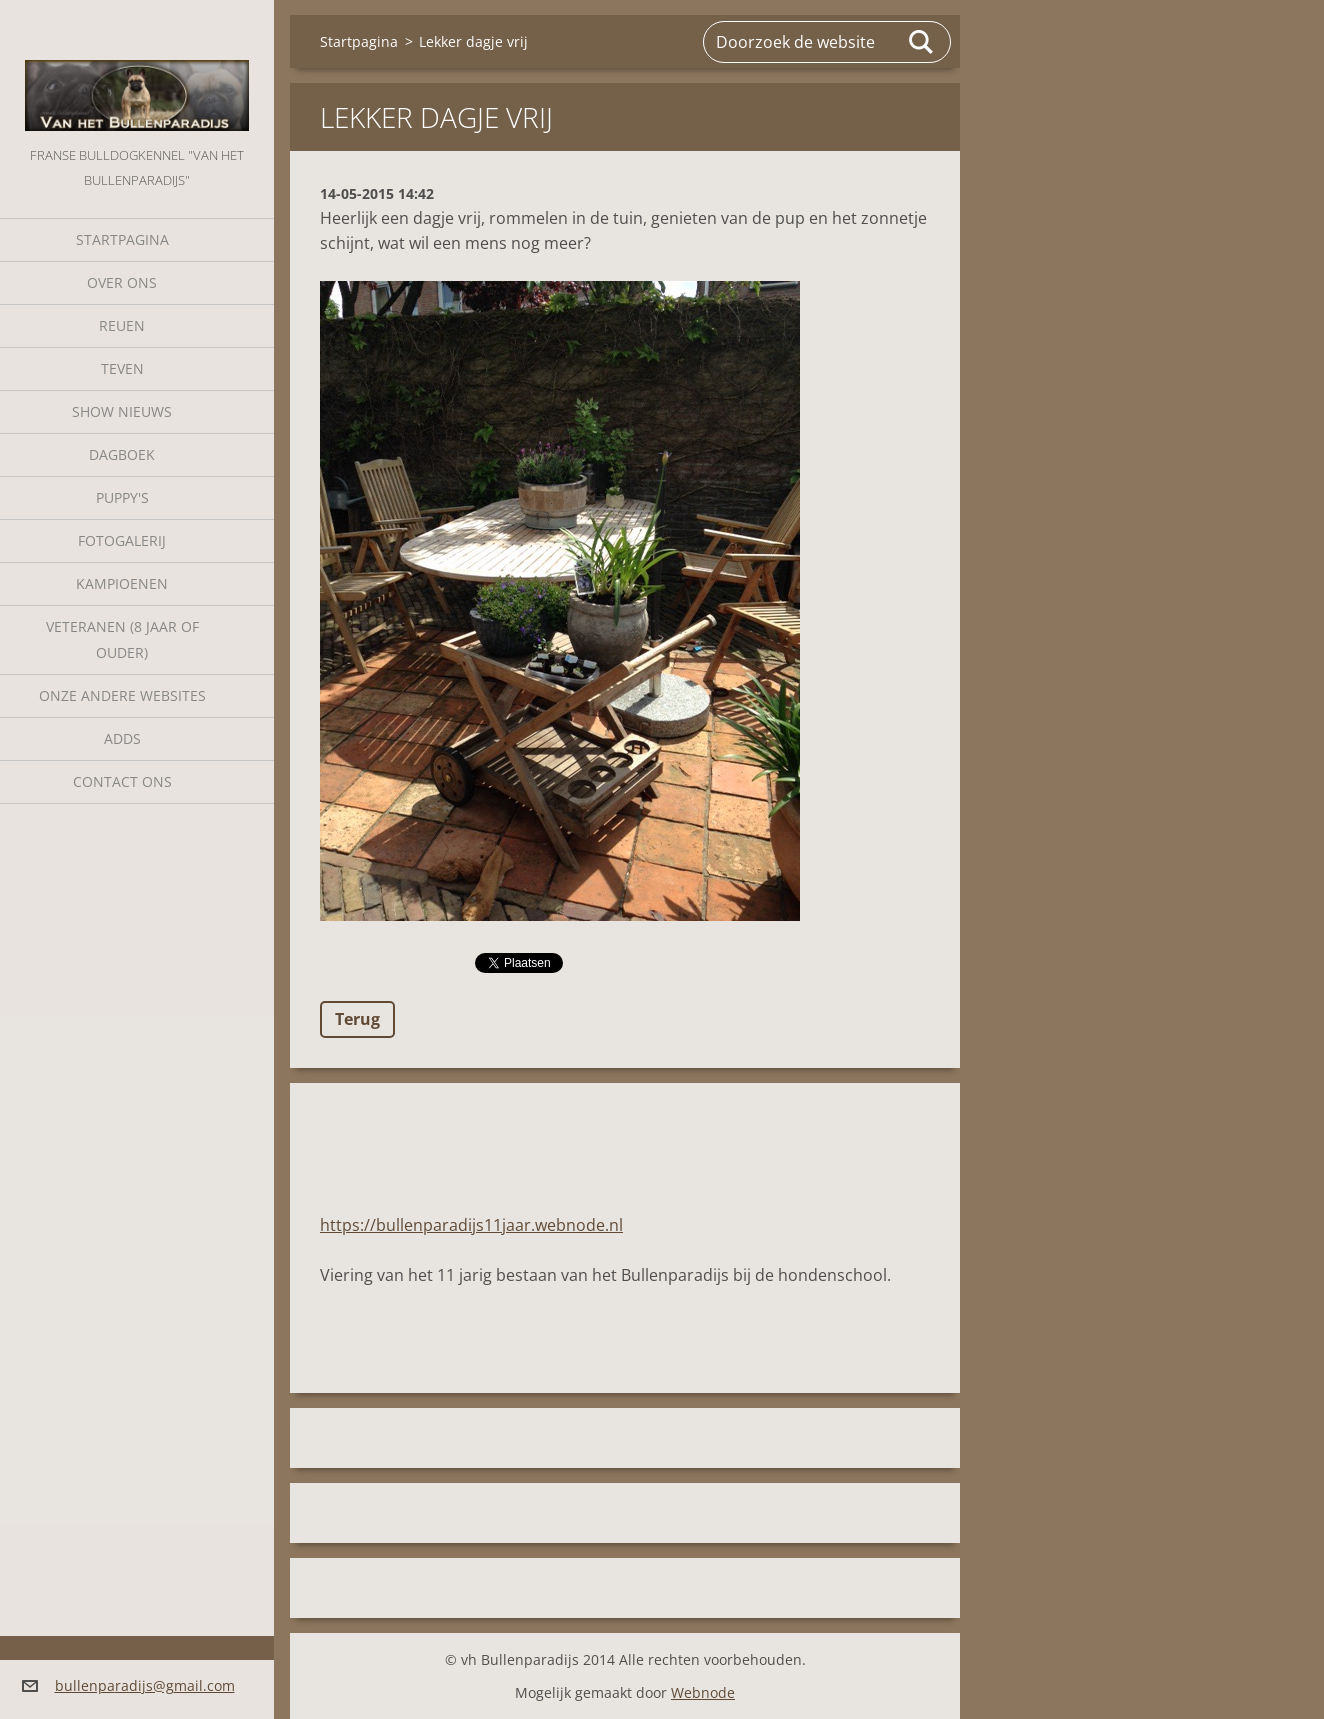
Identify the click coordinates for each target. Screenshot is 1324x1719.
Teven (122, 368)
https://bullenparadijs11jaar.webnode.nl (471, 1225)
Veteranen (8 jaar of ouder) (122, 639)
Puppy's (122, 497)
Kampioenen (122, 583)
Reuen (122, 325)
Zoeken (922, 42)
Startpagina (122, 239)
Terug (357, 1019)
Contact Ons (122, 781)
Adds (122, 738)
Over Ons (122, 282)
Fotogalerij (122, 540)
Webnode (703, 1692)
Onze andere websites (122, 695)
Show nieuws (122, 411)
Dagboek (122, 454)
